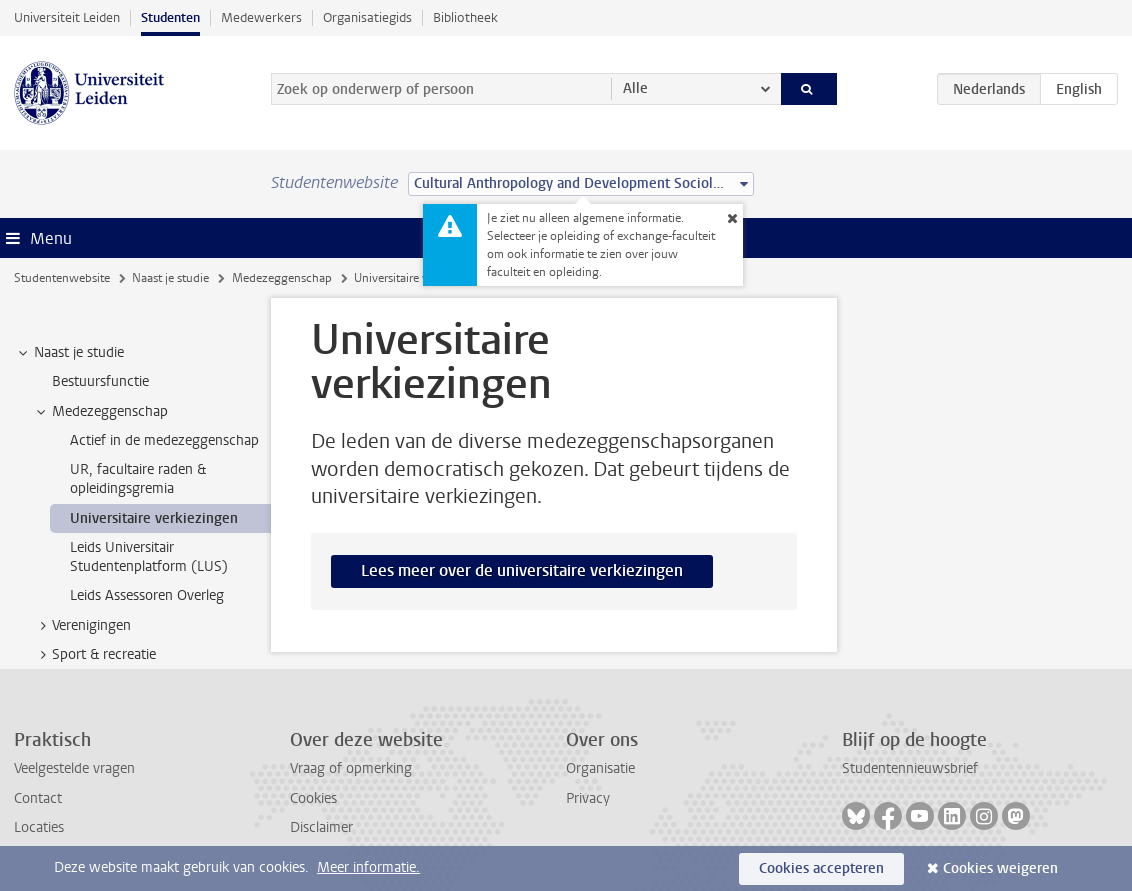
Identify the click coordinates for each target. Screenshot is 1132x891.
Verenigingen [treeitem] (82, 626)
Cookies (313, 798)
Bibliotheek (465, 17)
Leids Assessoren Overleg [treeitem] (147, 595)
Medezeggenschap (282, 278)
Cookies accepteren (821, 868)
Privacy (588, 798)
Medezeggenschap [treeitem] (100, 412)
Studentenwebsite (62, 278)
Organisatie (600, 768)
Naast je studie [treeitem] (69, 353)
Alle (635, 88)
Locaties (39, 827)
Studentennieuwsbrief (910, 768)
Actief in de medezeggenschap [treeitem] (164, 440)
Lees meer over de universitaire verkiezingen (522, 570)
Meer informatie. (368, 867)
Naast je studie (170, 278)
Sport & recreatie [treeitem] (94, 655)
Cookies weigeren (1000, 868)
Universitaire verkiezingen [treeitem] (154, 518)
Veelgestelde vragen (74, 768)
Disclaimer (321, 827)
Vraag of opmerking (351, 768)
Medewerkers (261, 17)
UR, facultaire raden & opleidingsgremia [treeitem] (138, 479)
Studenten (170, 17)
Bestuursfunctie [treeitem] (100, 381)
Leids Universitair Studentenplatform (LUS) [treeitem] (149, 557)
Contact (38, 798)
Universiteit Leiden (67, 17)
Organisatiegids (367, 17)
